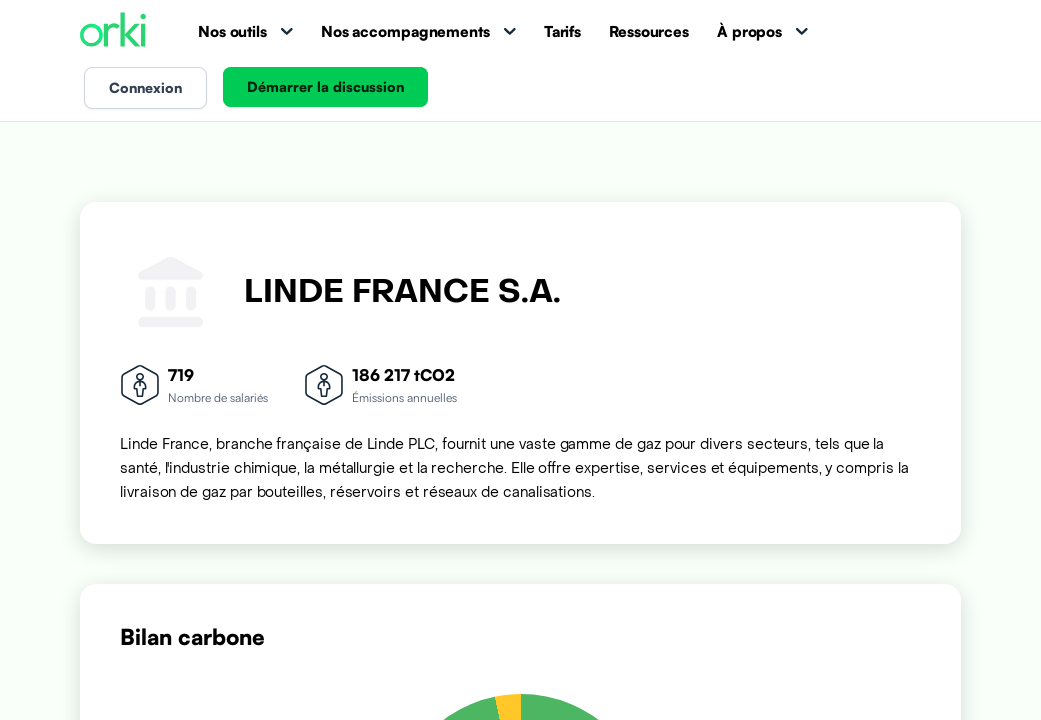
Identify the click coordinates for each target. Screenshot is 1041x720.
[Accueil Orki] (113, 31)
